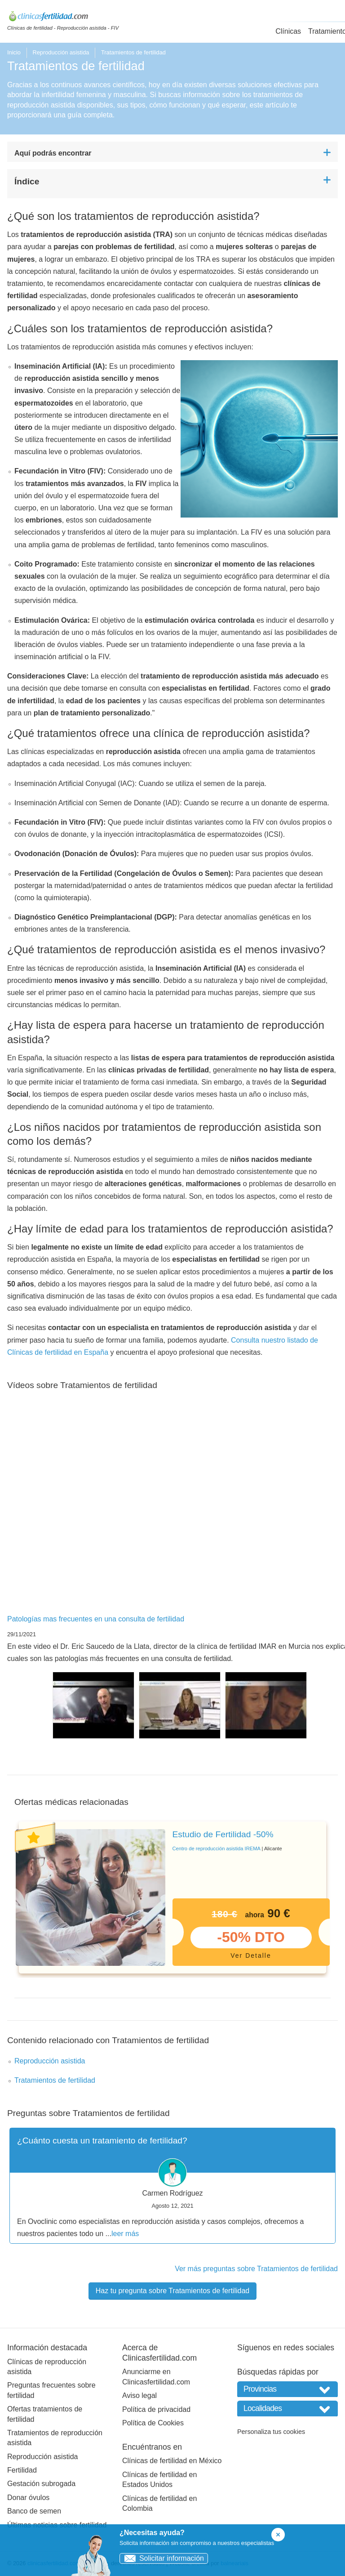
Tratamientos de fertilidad (54, 2080)
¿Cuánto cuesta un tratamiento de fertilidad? (102, 2140)
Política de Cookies (153, 2423)
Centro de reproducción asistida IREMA (216, 1848)
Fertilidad (22, 2470)
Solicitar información (162, 2558)
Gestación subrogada (41, 2483)
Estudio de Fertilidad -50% (223, 1834)
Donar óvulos (28, 2497)
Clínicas (288, 31)
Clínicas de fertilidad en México (171, 2460)
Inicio (14, 52)
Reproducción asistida (60, 52)
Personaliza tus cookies (271, 2431)
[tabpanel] (172, 1897)
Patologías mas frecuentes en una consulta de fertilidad (95, 1619)
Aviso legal (139, 2395)
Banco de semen (34, 2511)
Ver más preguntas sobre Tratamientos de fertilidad (256, 2268)
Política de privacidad (156, 2409)
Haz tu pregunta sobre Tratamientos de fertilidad (172, 2291)
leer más (125, 2233)
